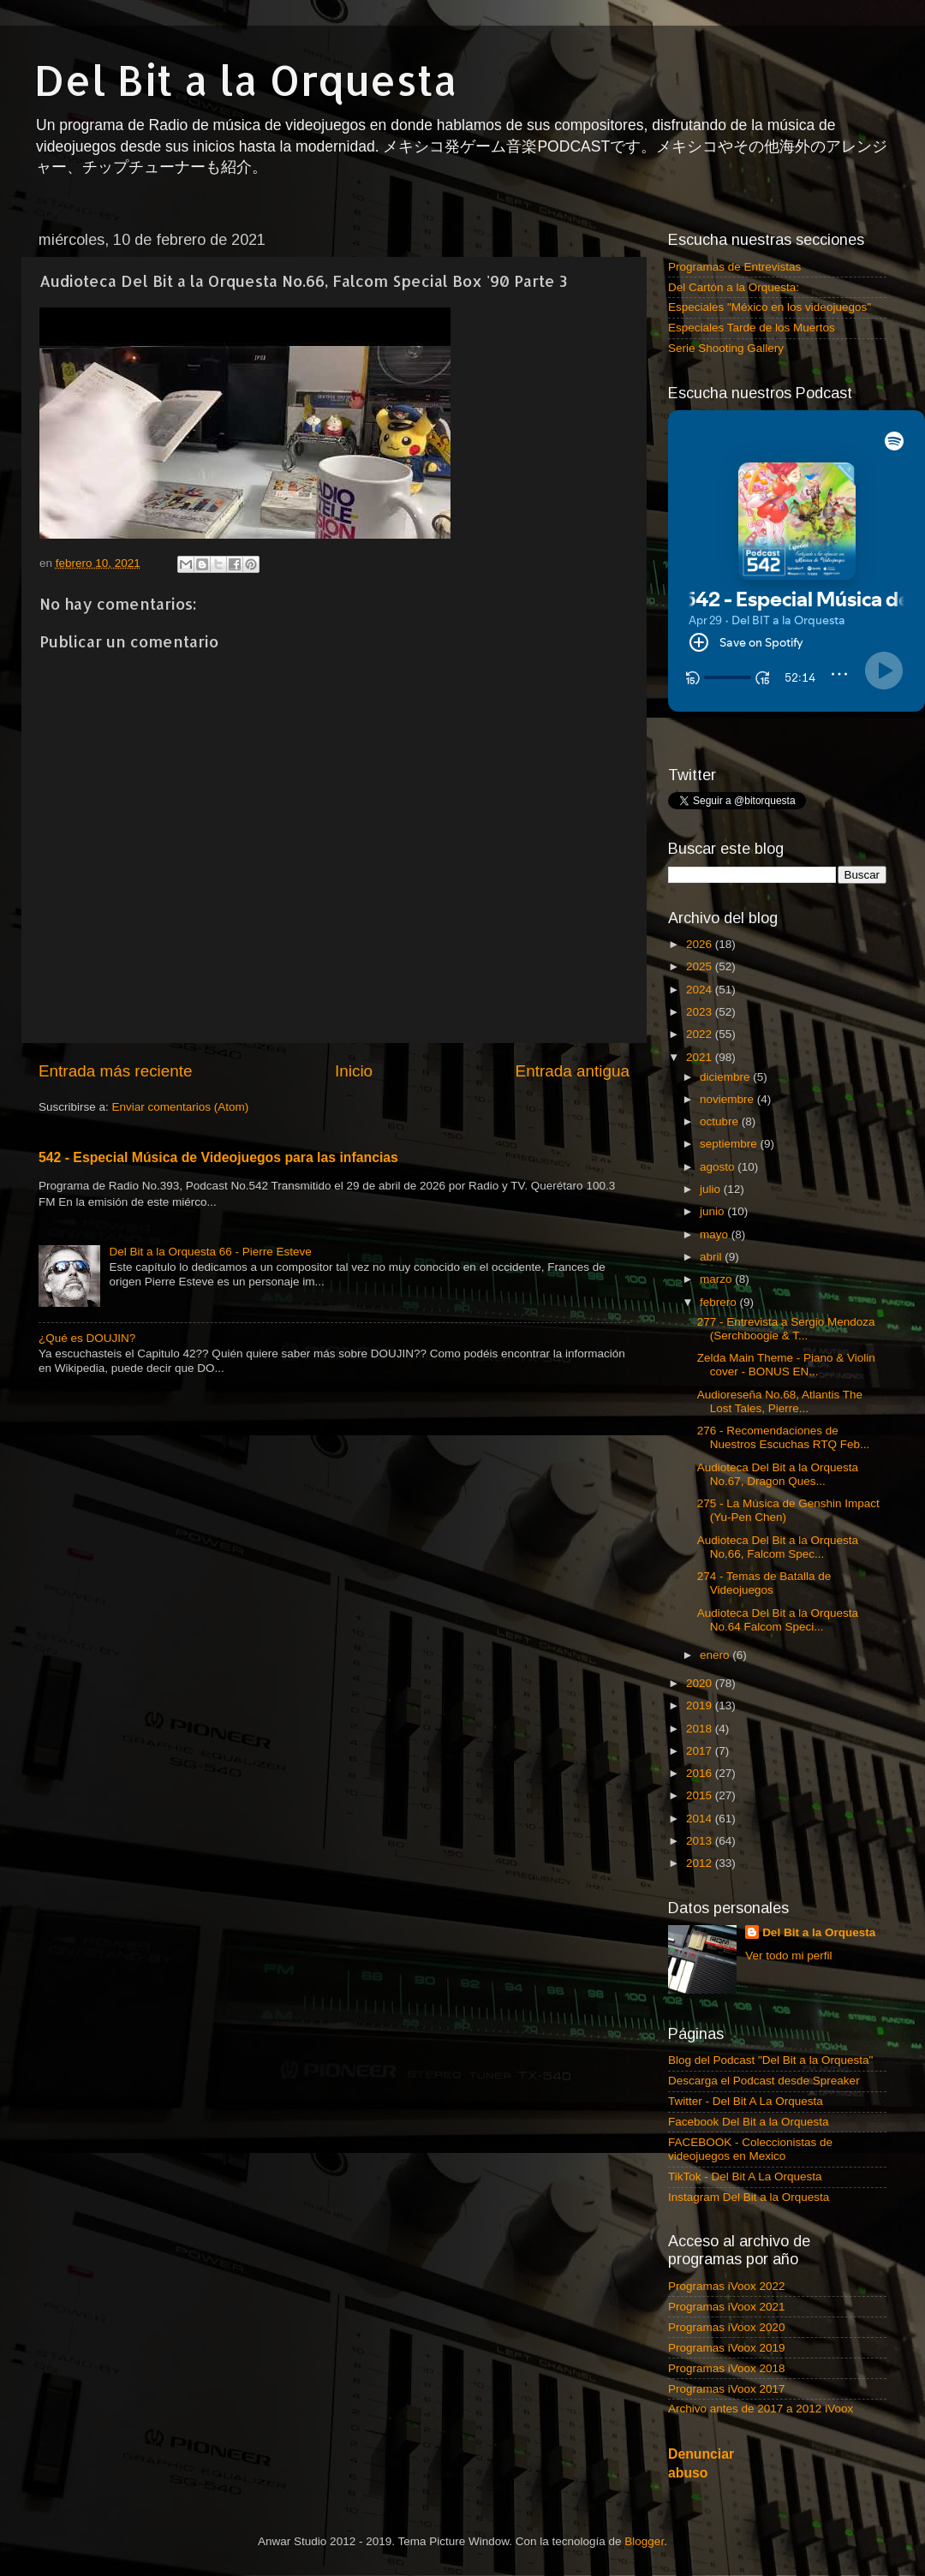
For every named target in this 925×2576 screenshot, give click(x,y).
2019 (700, 1705)
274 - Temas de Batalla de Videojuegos (764, 1583)
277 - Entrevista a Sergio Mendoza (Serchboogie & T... (786, 1328)
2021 (700, 1057)
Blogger (644, 2541)
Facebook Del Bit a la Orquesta (748, 2121)
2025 (700, 966)
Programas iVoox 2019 (726, 2347)
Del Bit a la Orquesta (245, 79)
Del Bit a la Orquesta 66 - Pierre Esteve (210, 1251)
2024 (700, 989)
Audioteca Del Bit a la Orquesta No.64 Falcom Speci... (777, 1620)
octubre (721, 1121)
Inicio (354, 1071)
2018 (700, 1728)
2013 (700, 1840)
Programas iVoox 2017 (726, 2388)
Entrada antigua (573, 1071)
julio (712, 1189)
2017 (700, 1750)
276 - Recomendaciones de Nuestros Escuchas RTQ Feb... (783, 1437)
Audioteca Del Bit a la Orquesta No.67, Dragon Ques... (777, 1474)
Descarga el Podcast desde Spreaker (764, 2080)
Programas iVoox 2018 (726, 2368)
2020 (700, 1683)
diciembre (726, 1076)
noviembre (728, 1099)
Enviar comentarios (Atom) (180, 1106)
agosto (718, 1166)
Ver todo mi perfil (788, 1955)
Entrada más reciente (116, 1071)
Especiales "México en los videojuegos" (769, 307)
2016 (700, 1773)
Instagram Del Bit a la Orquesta (748, 2197)
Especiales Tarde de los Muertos (751, 327)
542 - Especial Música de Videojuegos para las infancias (218, 1157)
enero (716, 1655)
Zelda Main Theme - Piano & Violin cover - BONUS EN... (786, 1364)
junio (713, 1211)
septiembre (730, 1143)
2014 (700, 1818)
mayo (715, 1234)
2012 (700, 1863)
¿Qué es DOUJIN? (87, 1338)
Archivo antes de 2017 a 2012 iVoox (760, 2408)
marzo (717, 1279)
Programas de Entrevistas (734, 266)
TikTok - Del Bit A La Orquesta (745, 2176)
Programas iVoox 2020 (726, 2327)
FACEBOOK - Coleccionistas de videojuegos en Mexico (750, 2149)
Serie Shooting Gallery (726, 348)
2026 (700, 944)
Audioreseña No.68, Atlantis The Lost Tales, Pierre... (779, 1401)
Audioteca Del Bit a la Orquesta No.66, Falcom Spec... (777, 1547)
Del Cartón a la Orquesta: (733, 287)
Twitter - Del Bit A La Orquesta (745, 2101)
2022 (700, 1034)
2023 (700, 1011)
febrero (720, 1302)
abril (712, 1256)
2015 (700, 1795)
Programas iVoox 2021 (726, 2306)
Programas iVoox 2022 (726, 2286)
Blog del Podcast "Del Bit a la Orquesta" (770, 2060)
